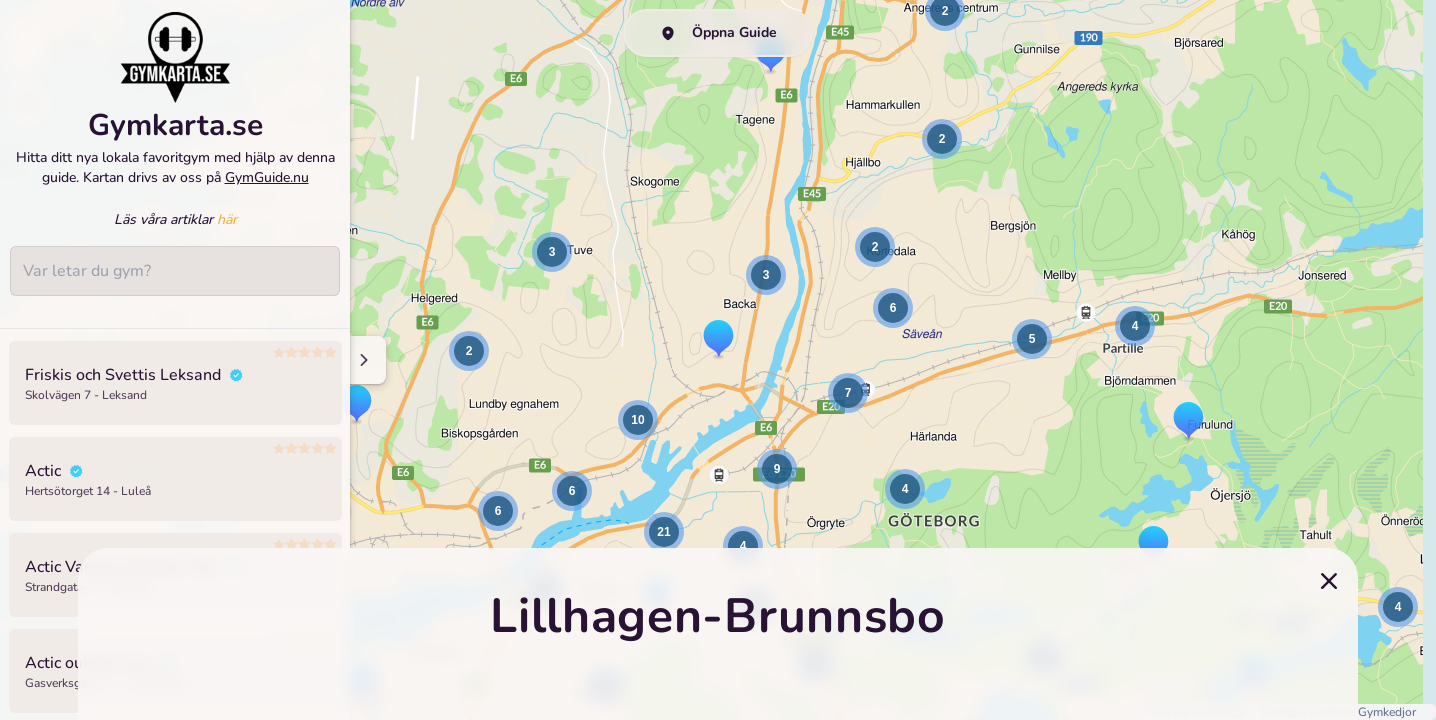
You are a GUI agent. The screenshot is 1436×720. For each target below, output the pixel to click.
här (227, 234)
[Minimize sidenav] (362, 360)
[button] (942, 139)
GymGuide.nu (267, 191)
